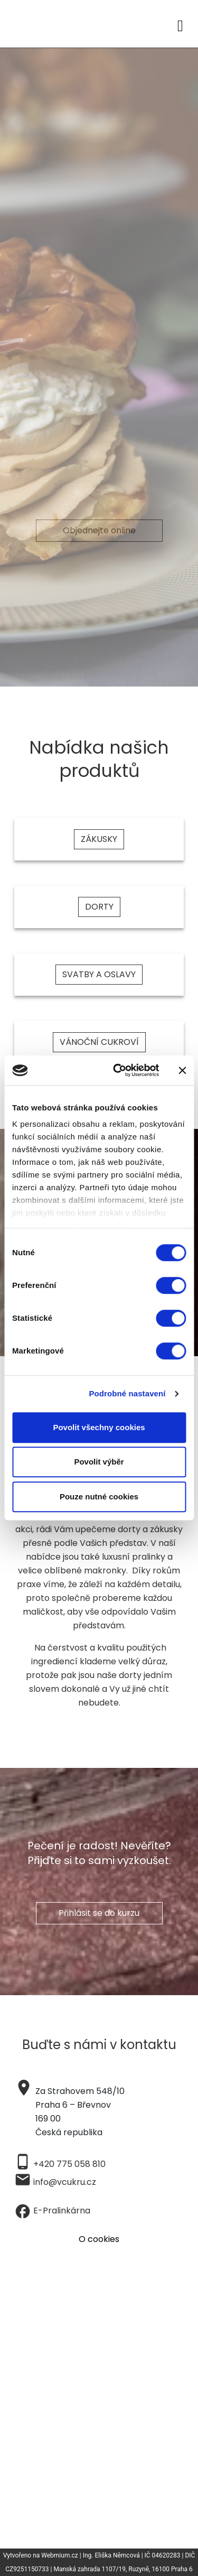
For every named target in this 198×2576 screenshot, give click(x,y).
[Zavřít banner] (182, 1070)
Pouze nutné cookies (99, 1496)
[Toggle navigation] (180, 24)
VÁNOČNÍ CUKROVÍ (99, 1042)
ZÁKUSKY (99, 839)
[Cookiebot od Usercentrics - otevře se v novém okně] (118, 1070)
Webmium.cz (59, 2555)
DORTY (99, 907)
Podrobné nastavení (127, 1393)
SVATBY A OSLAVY (99, 974)
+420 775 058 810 (69, 2164)
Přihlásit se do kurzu (99, 1913)
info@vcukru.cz (64, 2182)
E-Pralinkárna (61, 2210)
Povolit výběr (99, 1461)
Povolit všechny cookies (99, 1427)
